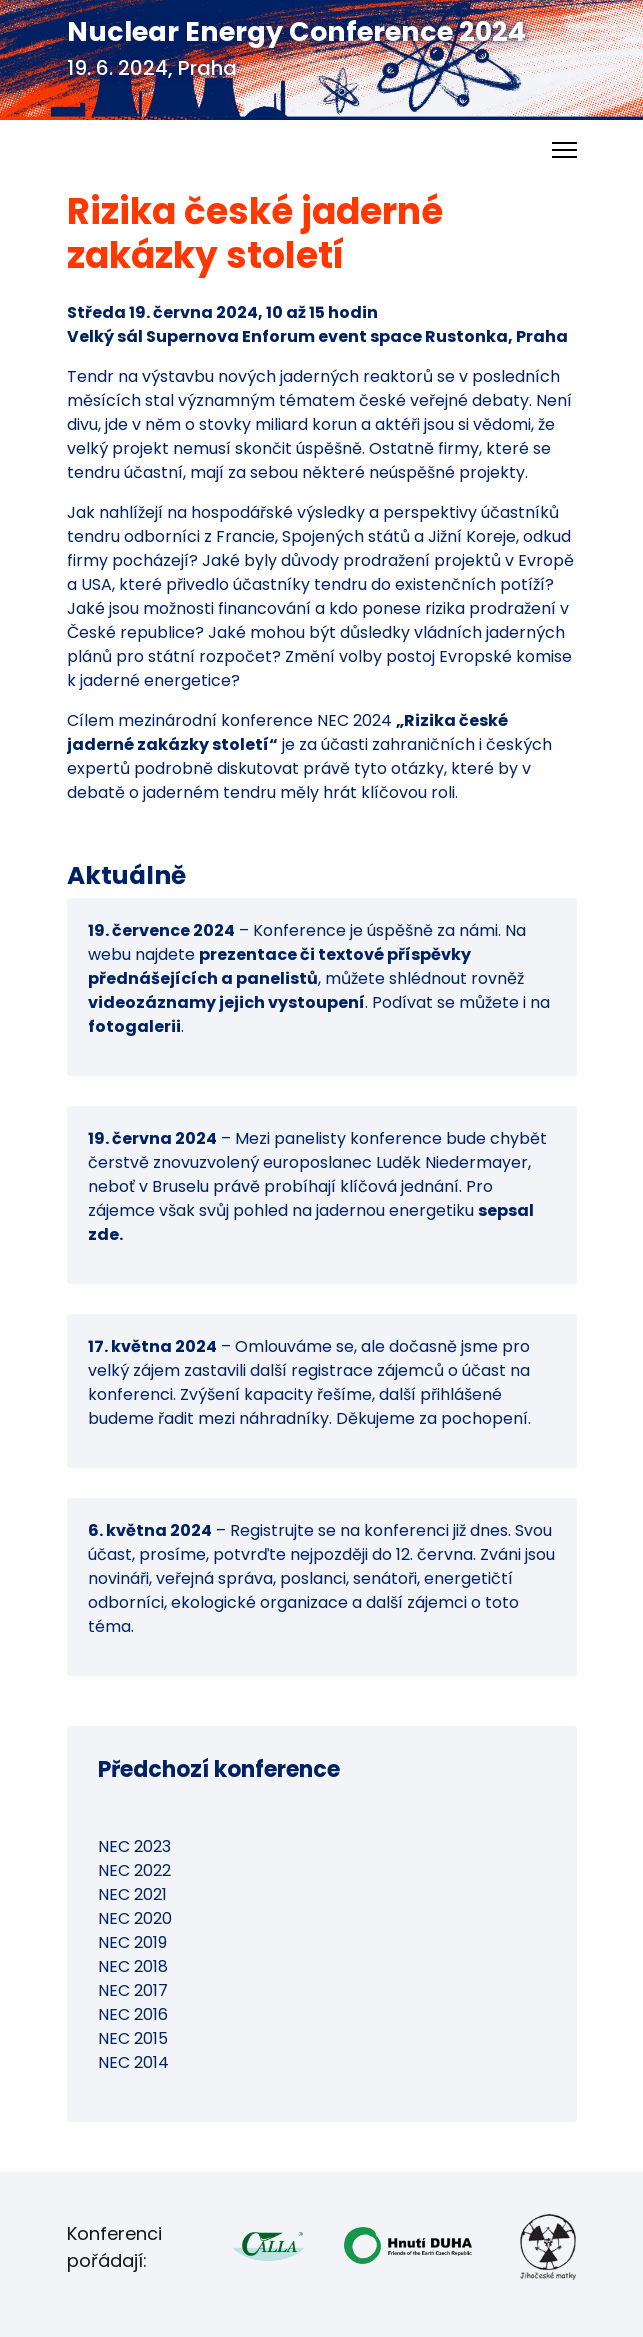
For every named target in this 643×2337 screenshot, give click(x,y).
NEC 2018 (133, 1966)
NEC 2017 (133, 1990)
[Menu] (564, 150)
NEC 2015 (133, 2038)
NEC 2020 (135, 1918)
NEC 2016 (133, 2014)
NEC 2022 (134, 1870)
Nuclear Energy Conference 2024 (296, 31)
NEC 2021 (132, 1894)
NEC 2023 (134, 1846)
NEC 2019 (132, 1942)
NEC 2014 (133, 2062)
